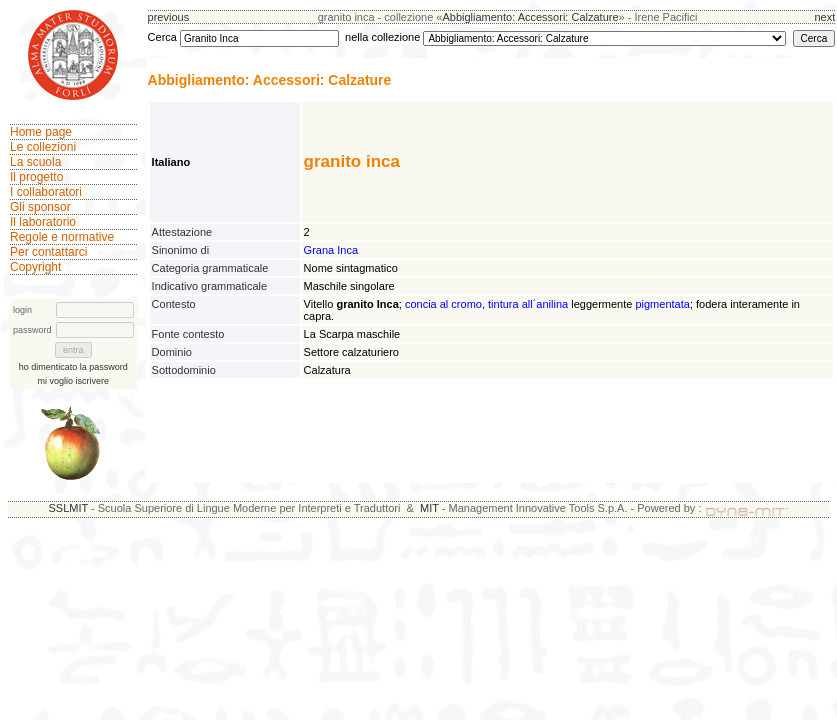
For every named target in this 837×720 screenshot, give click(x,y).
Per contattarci (48, 252)
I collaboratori (46, 192)
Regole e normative (62, 237)
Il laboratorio (43, 222)
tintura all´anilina (528, 304)
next (824, 17)
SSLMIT (68, 508)
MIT (429, 508)
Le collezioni (43, 147)
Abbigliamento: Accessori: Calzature (530, 17)
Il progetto (36, 177)
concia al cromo (443, 304)
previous (169, 17)
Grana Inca (331, 250)
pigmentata (662, 304)
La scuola (35, 162)
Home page (41, 132)
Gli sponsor (40, 207)
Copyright (35, 267)
